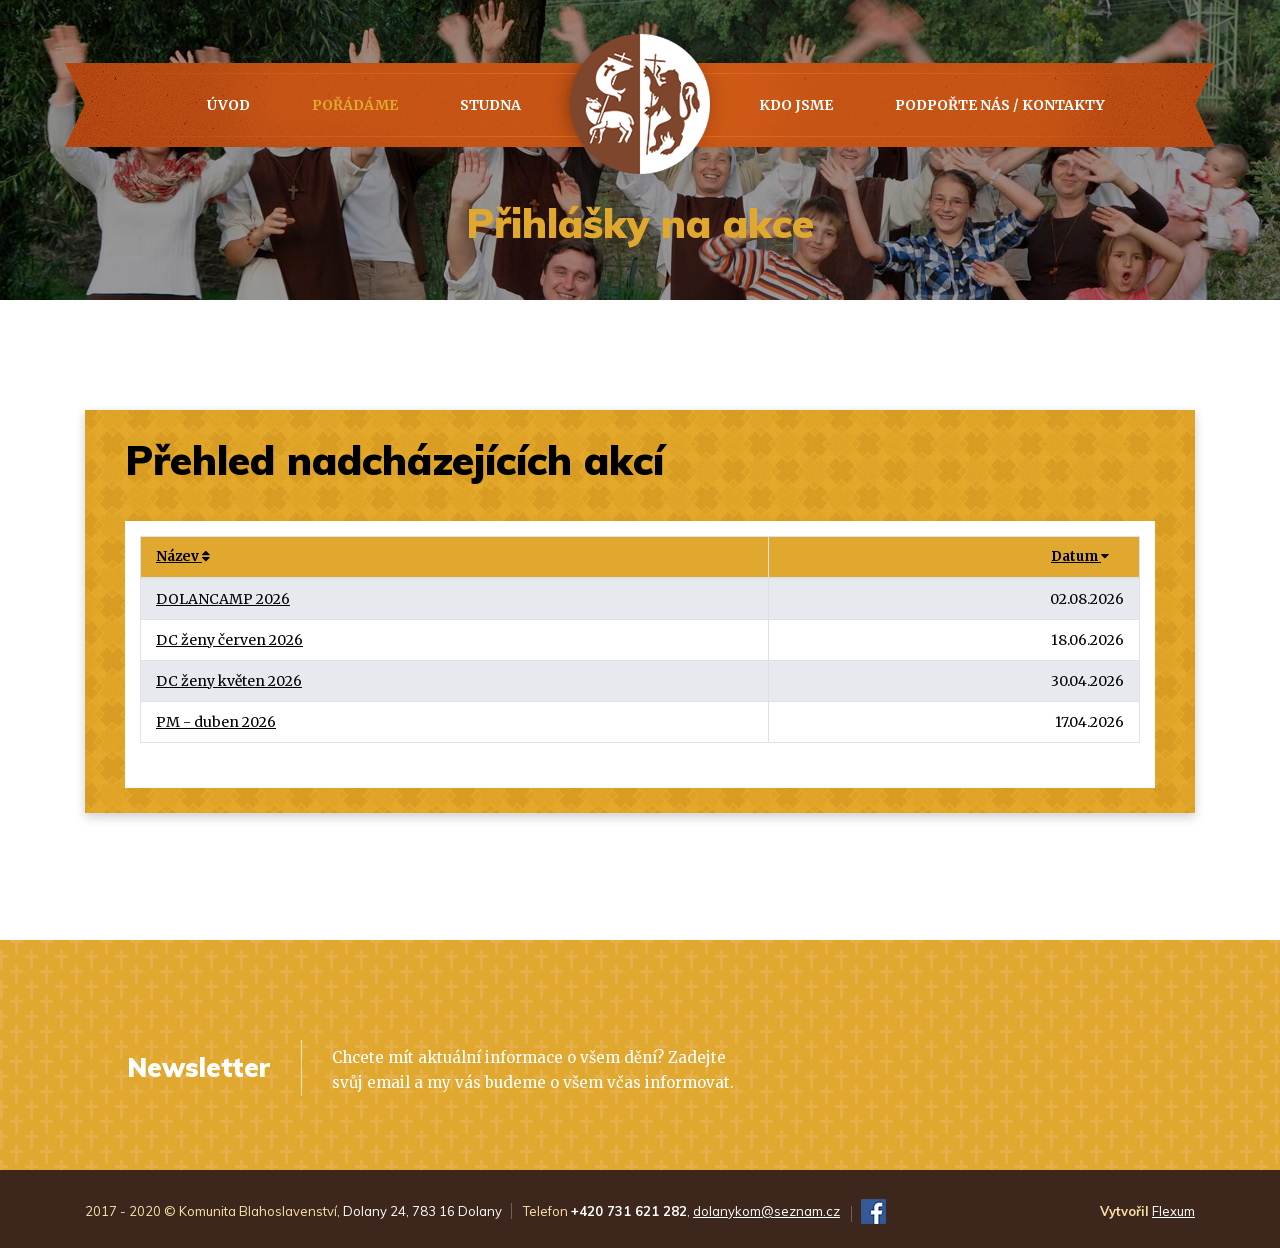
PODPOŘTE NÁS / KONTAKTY (1000, 105)
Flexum (1173, 1211)
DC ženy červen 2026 (229, 640)
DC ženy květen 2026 (229, 681)
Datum (1080, 556)
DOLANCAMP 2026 (223, 599)
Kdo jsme (796, 105)
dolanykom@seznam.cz (766, 1211)
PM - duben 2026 (216, 722)
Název (183, 556)
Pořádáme (355, 105)
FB (873, 1211)
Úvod (228, 105)
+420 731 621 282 (629, 1211)
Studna (490, 105)
